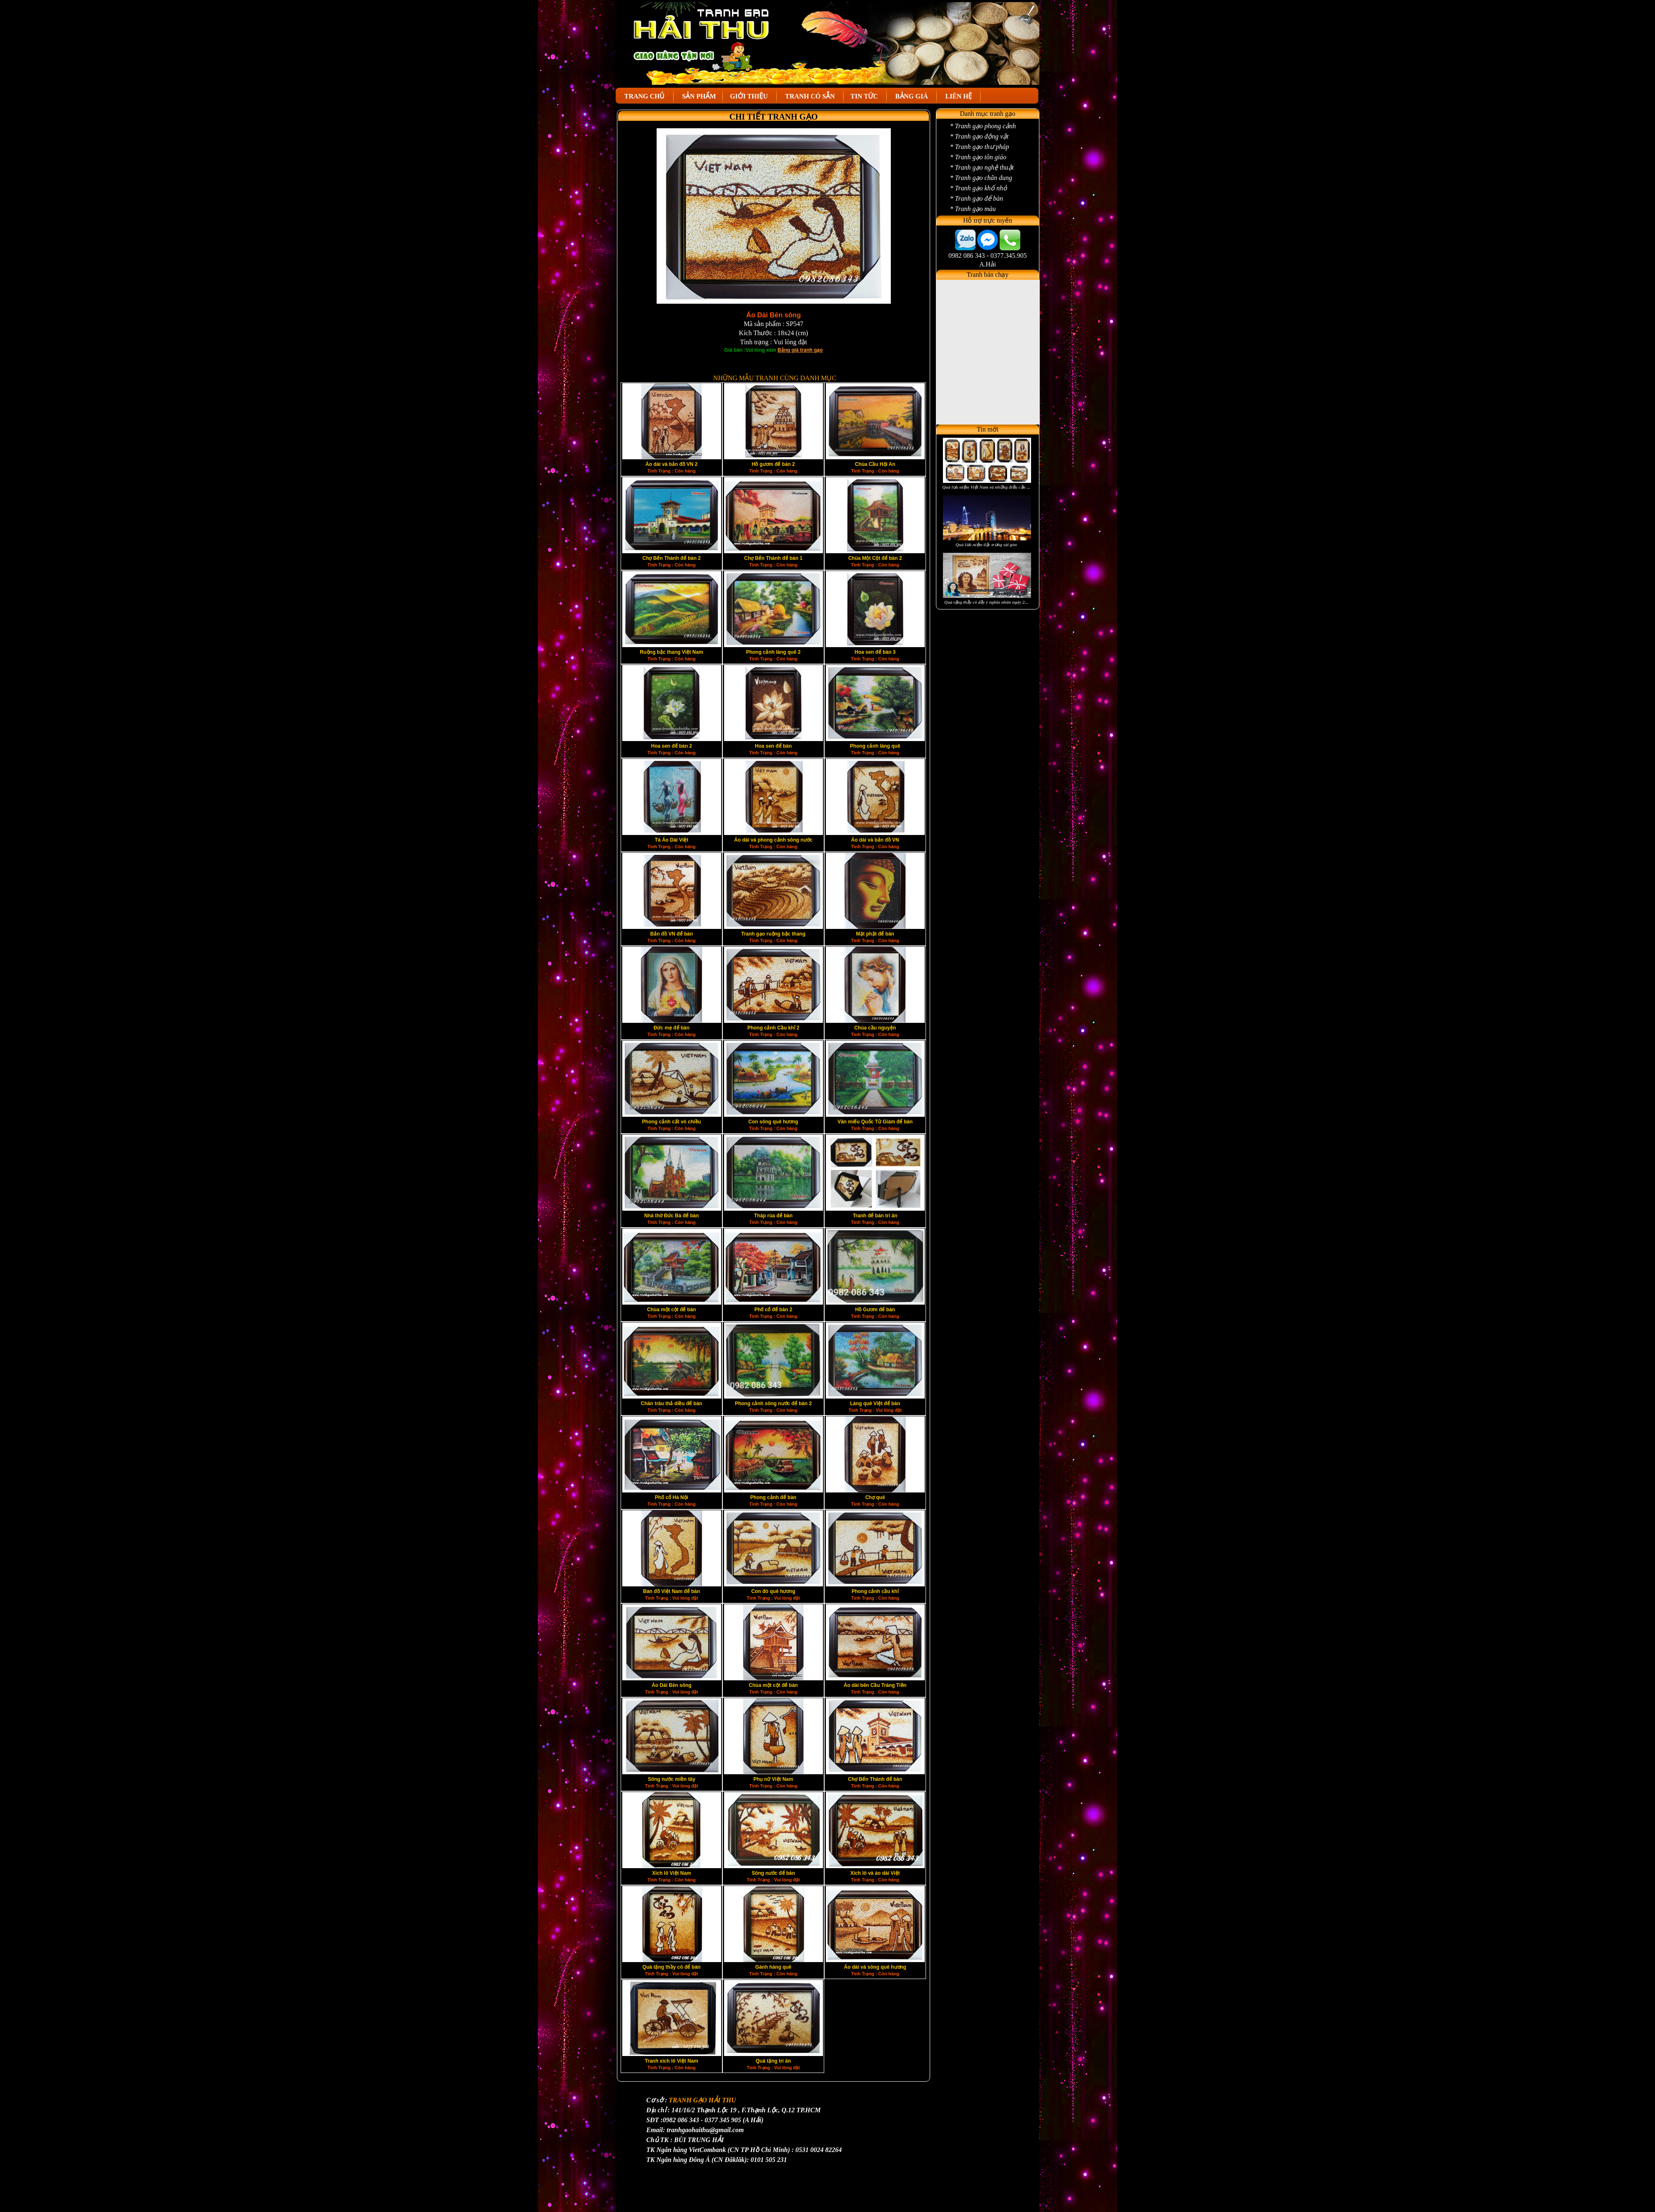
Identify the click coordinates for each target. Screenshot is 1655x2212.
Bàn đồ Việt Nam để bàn (671, 1591)
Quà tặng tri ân (773, 2061)
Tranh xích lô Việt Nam (671, 2061)
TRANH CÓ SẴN (810, 96)
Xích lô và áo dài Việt (874, 1873)
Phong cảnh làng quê (875, 746)
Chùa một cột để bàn (671, 1309)
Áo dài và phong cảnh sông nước (773, 840)
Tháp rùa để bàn (773, 1216)
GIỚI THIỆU (750, 96)
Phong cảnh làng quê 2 (773, 652)
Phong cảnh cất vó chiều (671, 1122)
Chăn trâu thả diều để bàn (671, 1403)
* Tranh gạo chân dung (981, 177)
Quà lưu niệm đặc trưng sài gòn (986, 544)
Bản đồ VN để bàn (671, 934)
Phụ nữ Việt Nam (773, 1779)
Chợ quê (875, 1497)
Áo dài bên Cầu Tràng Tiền (875, 1685)
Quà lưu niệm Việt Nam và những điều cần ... (986, 487)
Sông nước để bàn (773, 1873)
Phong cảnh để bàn (773, 1497)
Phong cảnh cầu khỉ (875, 1591)
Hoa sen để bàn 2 (671, 746)
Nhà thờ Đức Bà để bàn (671, 1216)
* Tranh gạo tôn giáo (978, 157)
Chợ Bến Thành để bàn (875, 1779)
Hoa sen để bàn (773, 746)
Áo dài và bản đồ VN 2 (671, 464)
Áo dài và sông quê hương (875, 1967)
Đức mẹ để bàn (672, 1028)
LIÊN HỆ (959, 96)
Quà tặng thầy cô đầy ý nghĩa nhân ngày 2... (986, 602)
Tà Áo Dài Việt (671, 840)
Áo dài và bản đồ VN (875, 840)
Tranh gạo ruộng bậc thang (773, 934)
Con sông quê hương (773, 1122)
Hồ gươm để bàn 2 (773, 464)
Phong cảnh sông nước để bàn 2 (773, 1403)
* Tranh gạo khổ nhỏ (978, 188)
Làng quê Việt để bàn (875, 1403)
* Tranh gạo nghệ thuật (982, 167)
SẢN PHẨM (698, 96)
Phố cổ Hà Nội (671, 1497)
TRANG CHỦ (645, 96)
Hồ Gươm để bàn (875, 1309)
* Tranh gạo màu (973, 208)
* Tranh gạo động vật (979, 136)
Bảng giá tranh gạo (800, 350)
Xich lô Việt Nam (671, 1873)
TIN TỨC (865, 96)
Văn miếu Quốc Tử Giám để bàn (875, 1122)
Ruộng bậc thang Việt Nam (671, 652)
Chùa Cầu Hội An (875, 464)
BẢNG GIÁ (912, 96)
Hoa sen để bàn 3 (874, 652)
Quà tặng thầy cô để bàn (671, 1967)
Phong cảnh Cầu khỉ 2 (773, 1028)
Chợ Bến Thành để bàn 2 (672, 558)
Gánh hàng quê (773, 1967)
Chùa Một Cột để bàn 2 (875, 558)
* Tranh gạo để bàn (976, 198)
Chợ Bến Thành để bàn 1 (773, 558)
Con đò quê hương (773, 1591)
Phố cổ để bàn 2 (773, 1309)
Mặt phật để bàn (875, 934)
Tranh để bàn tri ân (875, 1216)
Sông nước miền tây (672, 1779)
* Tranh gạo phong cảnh (983, 126)
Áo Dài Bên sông (671, 1685)
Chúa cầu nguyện (875, 1028)
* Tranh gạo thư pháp (979, 146)
